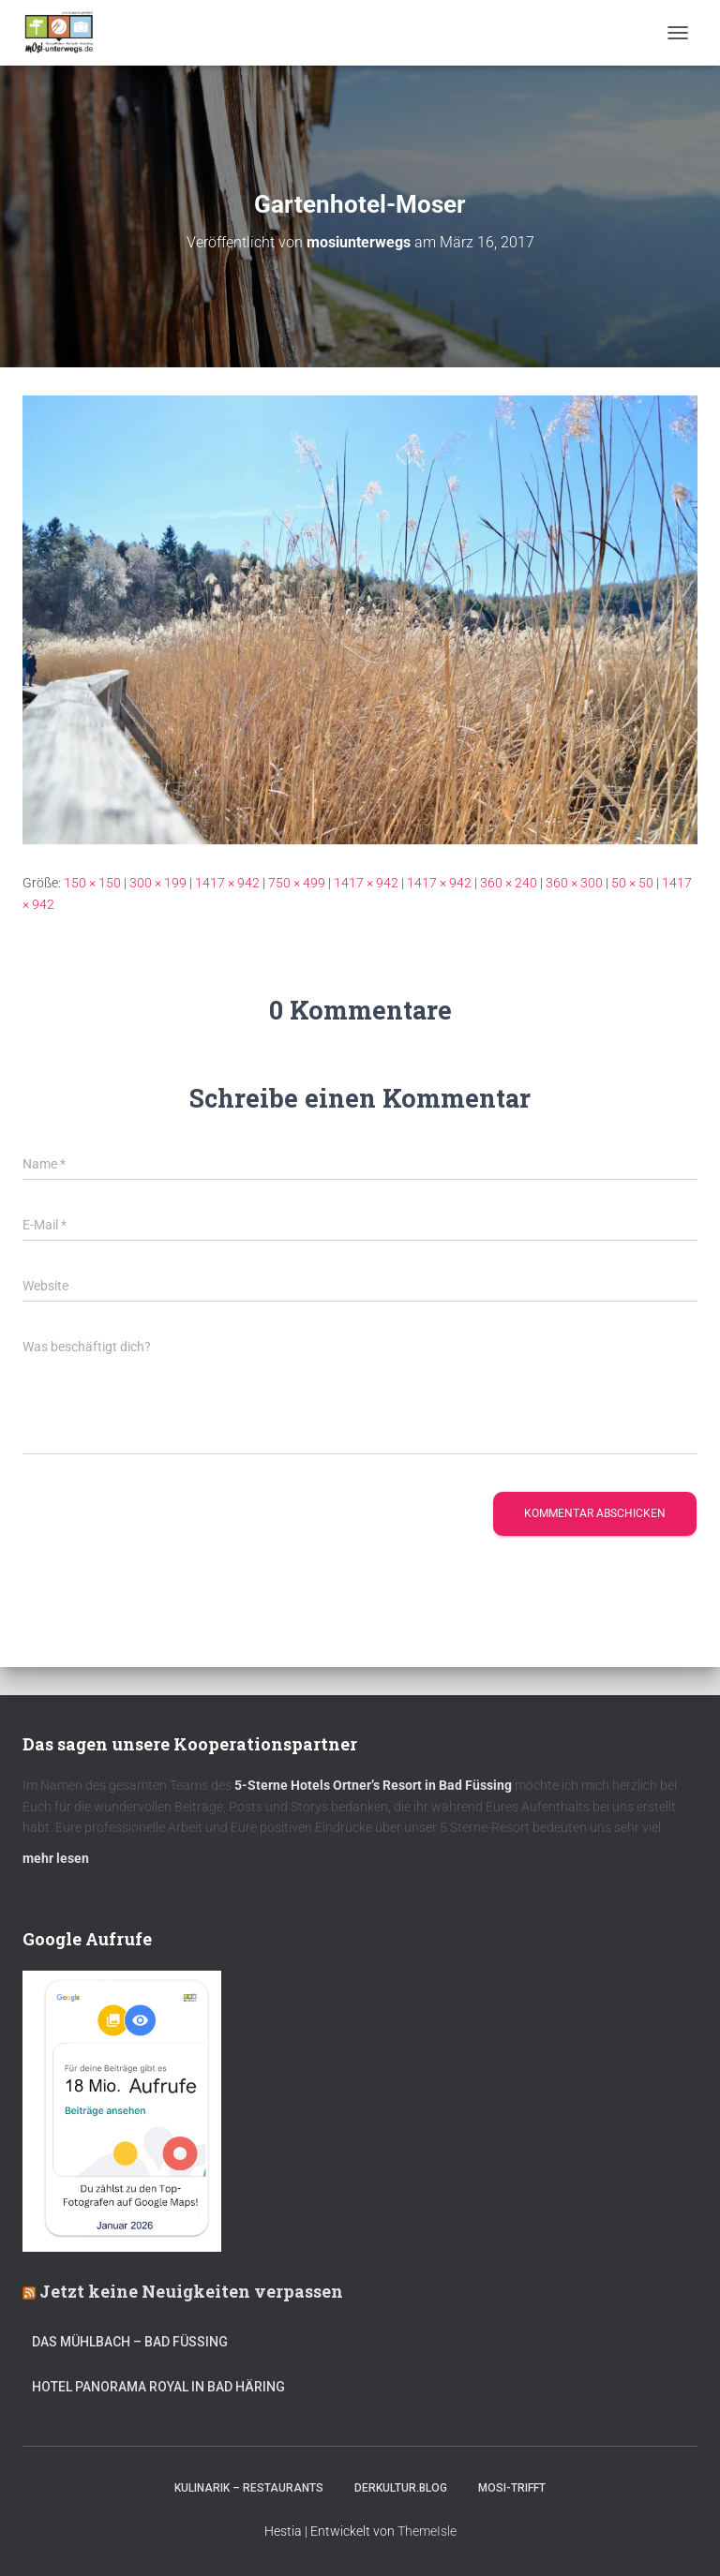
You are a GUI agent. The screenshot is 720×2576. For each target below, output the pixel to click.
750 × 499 (296, 882)
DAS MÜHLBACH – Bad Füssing (130, 2341)
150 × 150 (92, 882)
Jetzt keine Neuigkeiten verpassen (191, 2291)
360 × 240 (508, 882)
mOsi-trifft (512, 2487)
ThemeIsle (427, 2531)
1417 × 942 (227, 882)
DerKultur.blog (400, 2487)
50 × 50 (632, 882)
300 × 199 (158, 882)
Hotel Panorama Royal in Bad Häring (158, 2386)
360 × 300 (574, 882)
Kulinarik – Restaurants (248, 2487)
